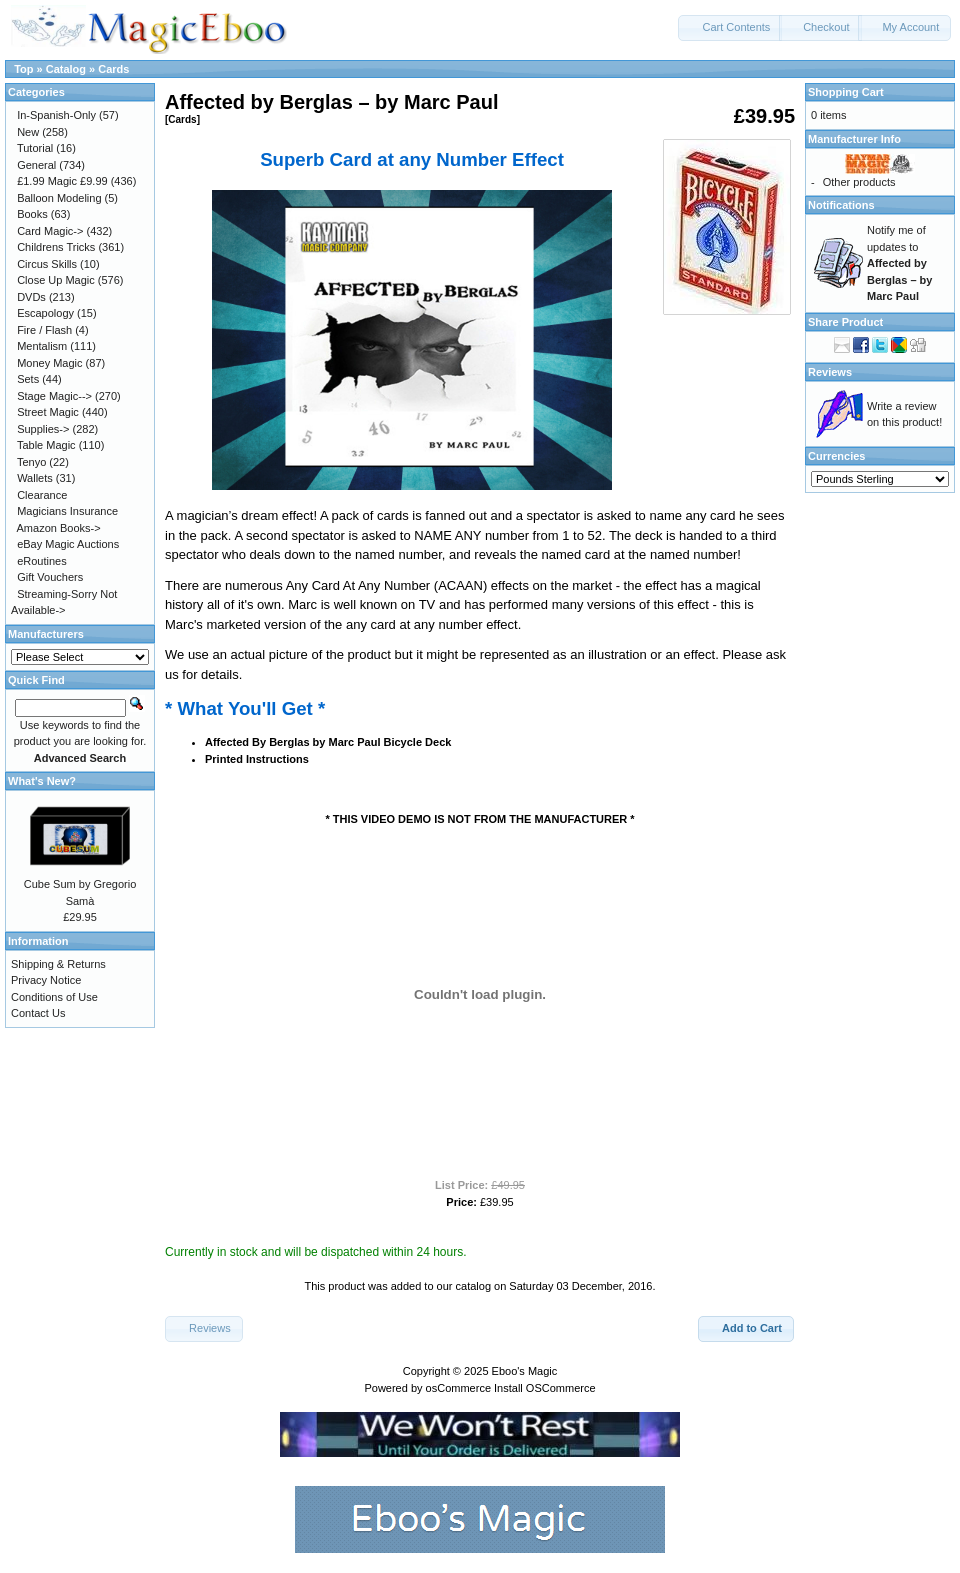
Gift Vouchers (50, 577)
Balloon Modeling (59, 198)
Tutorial (35, 148)
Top (23, 69)
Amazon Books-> (59, 528)
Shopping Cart (846, 92)
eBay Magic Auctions (68, 544)
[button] (730, 28)
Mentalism (42, 346)
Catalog (66, 69)
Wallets (35, 478)
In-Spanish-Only (56, 115)
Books (32, 214)
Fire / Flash (44, 330)
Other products (859, 182)
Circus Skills (47, 264)
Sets (28, 379)
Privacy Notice (46, 980)
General (36, 165)
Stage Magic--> (54, 396)
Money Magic (49, 363)
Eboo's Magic (525, 1371)
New (28, 132)
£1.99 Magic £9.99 (62, 181)
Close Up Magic (56, 280)
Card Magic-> (50, 231)
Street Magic (48, 412)
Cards (113, 69)
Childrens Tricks (56, 247)
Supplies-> (43, 429)
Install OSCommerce (544, 1388)
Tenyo (31, 462)
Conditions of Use (54, 997)
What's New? (42, 781)
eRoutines (42, 561)
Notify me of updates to (899, 263)
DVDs (31, 297)
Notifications (841, 205)
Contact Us (38, 1013)
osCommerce (458, 1388)
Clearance (42, 495)
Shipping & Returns (58, 964)
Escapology (45, 313)
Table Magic (46, 445)
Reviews (830, 372)
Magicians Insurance (67, 511)
